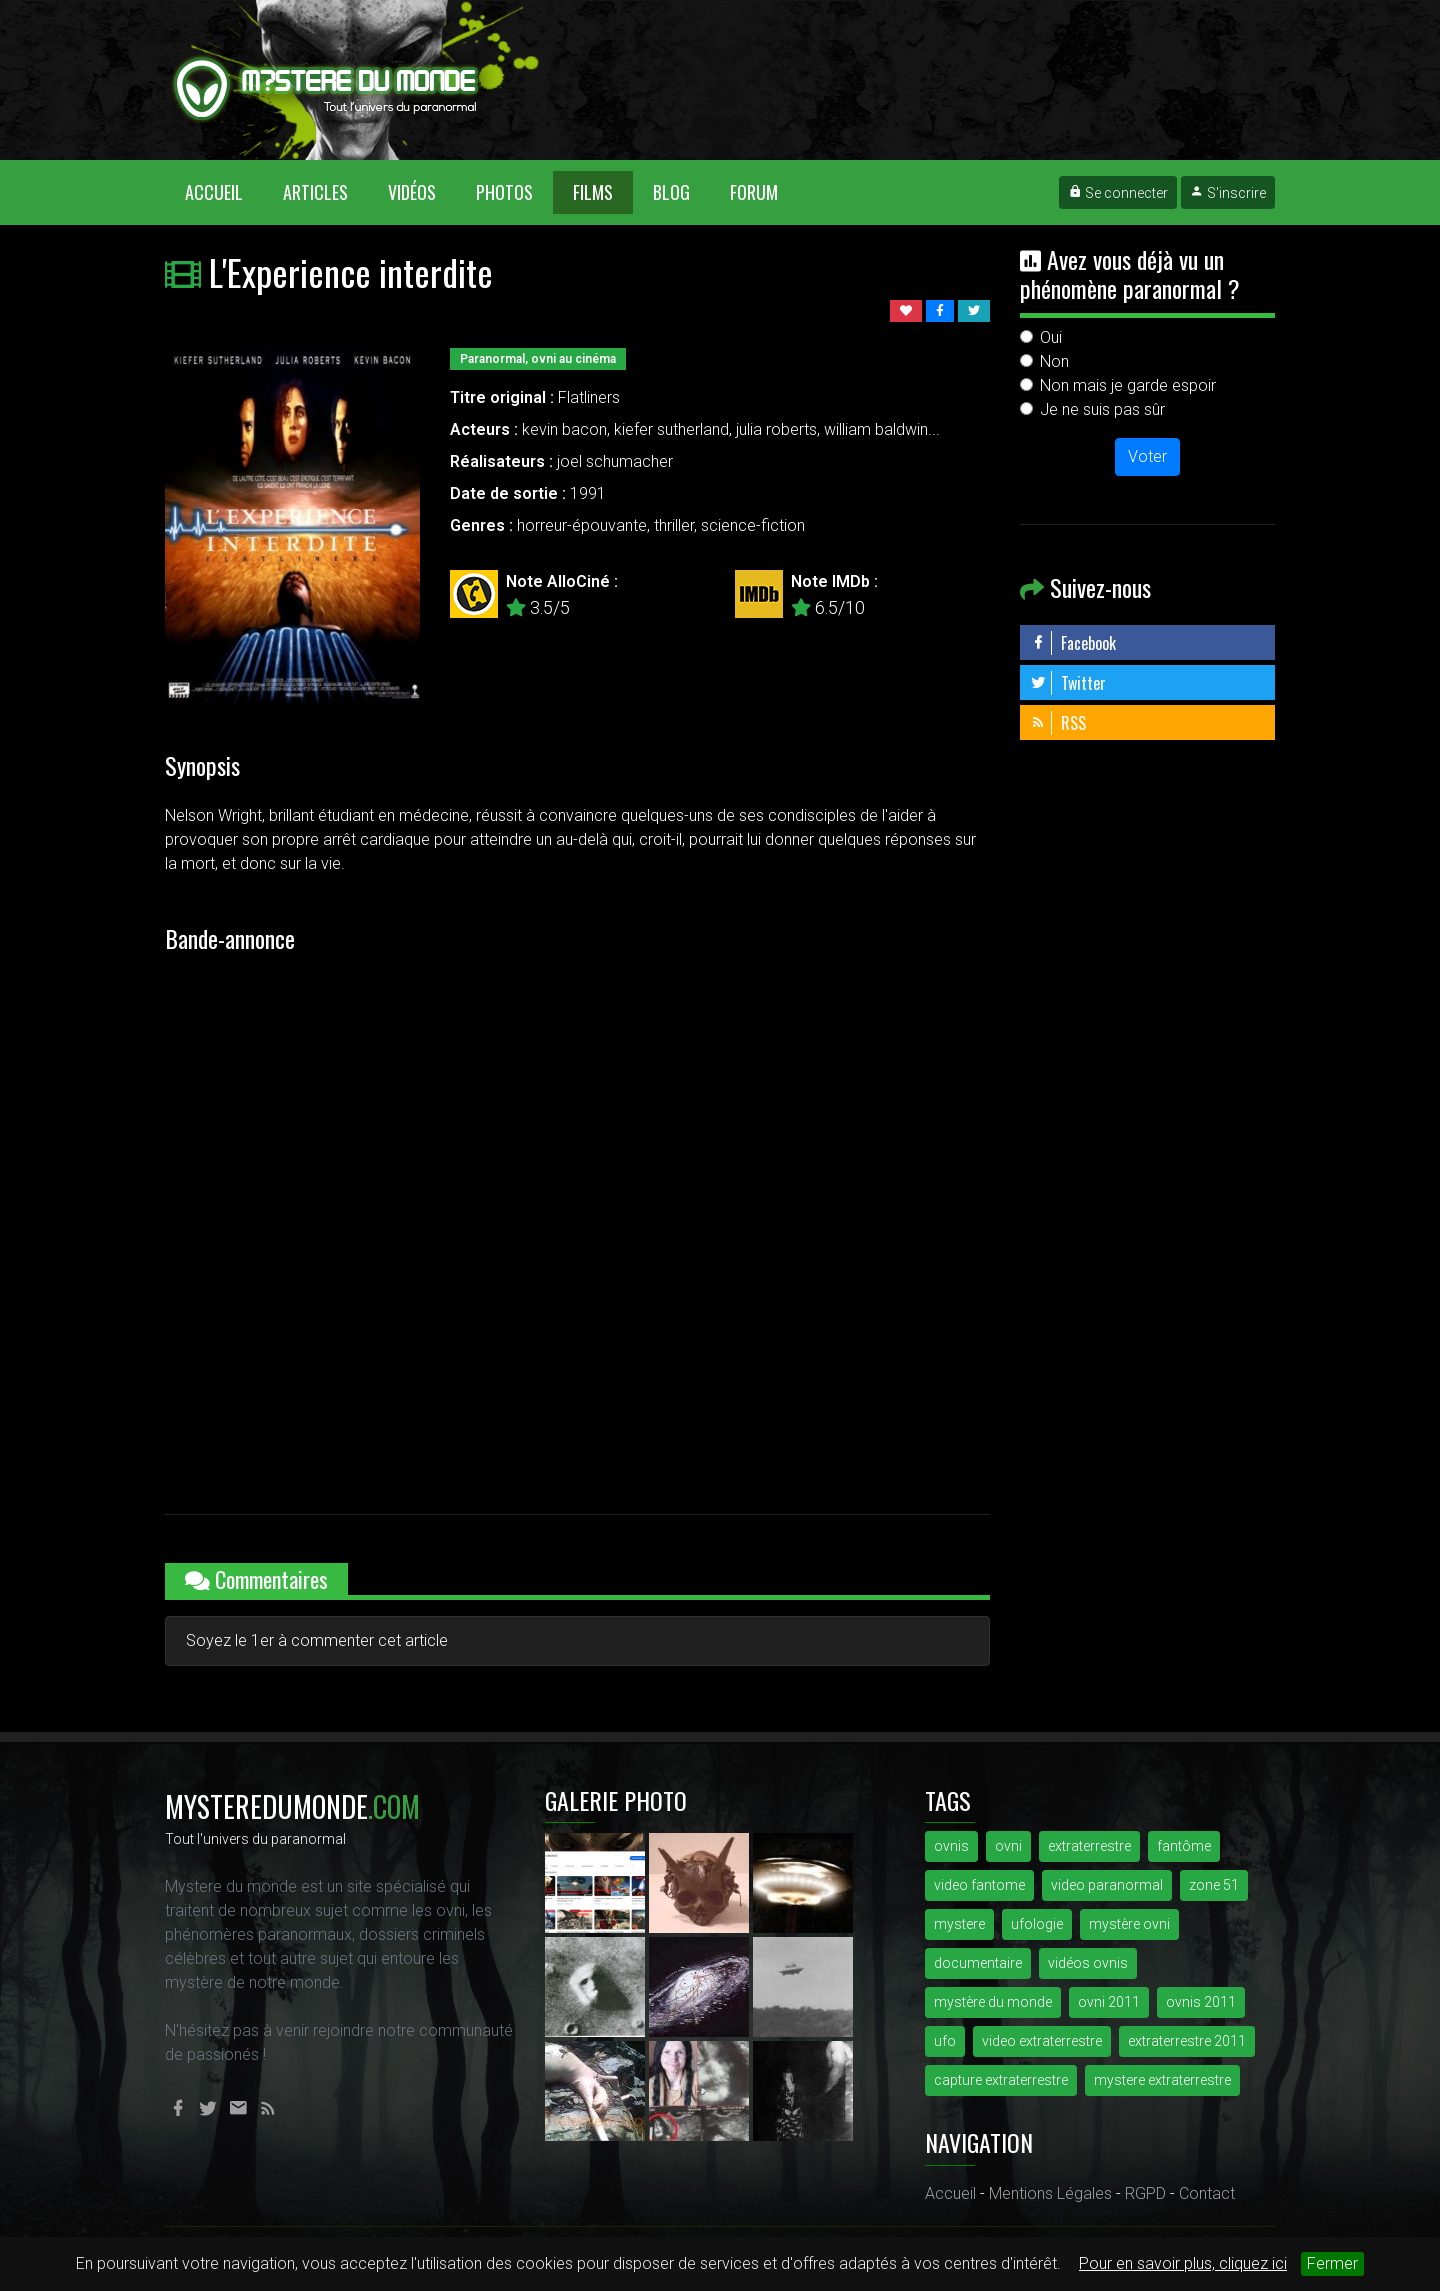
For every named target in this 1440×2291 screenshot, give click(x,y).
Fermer (1332, 2263)
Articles (315, 192)
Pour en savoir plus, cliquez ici (1183, 2263)
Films (593, 192)
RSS (1058, 723)
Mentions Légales (1050, 2193)
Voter (1147, 456)
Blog (671, 192)
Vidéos (412, 192)
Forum (754, 192)
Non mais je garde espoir (1128, 385)
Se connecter (1118, 193)
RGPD (1145, 2193)
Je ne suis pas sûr (1102, 409)
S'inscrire (1228, 193)
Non (1054, 361)
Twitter (1068, 683)
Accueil (224, 191)
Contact (1207, 2193)
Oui (1051, 337)
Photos (504, 192)
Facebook (1073, 643)
